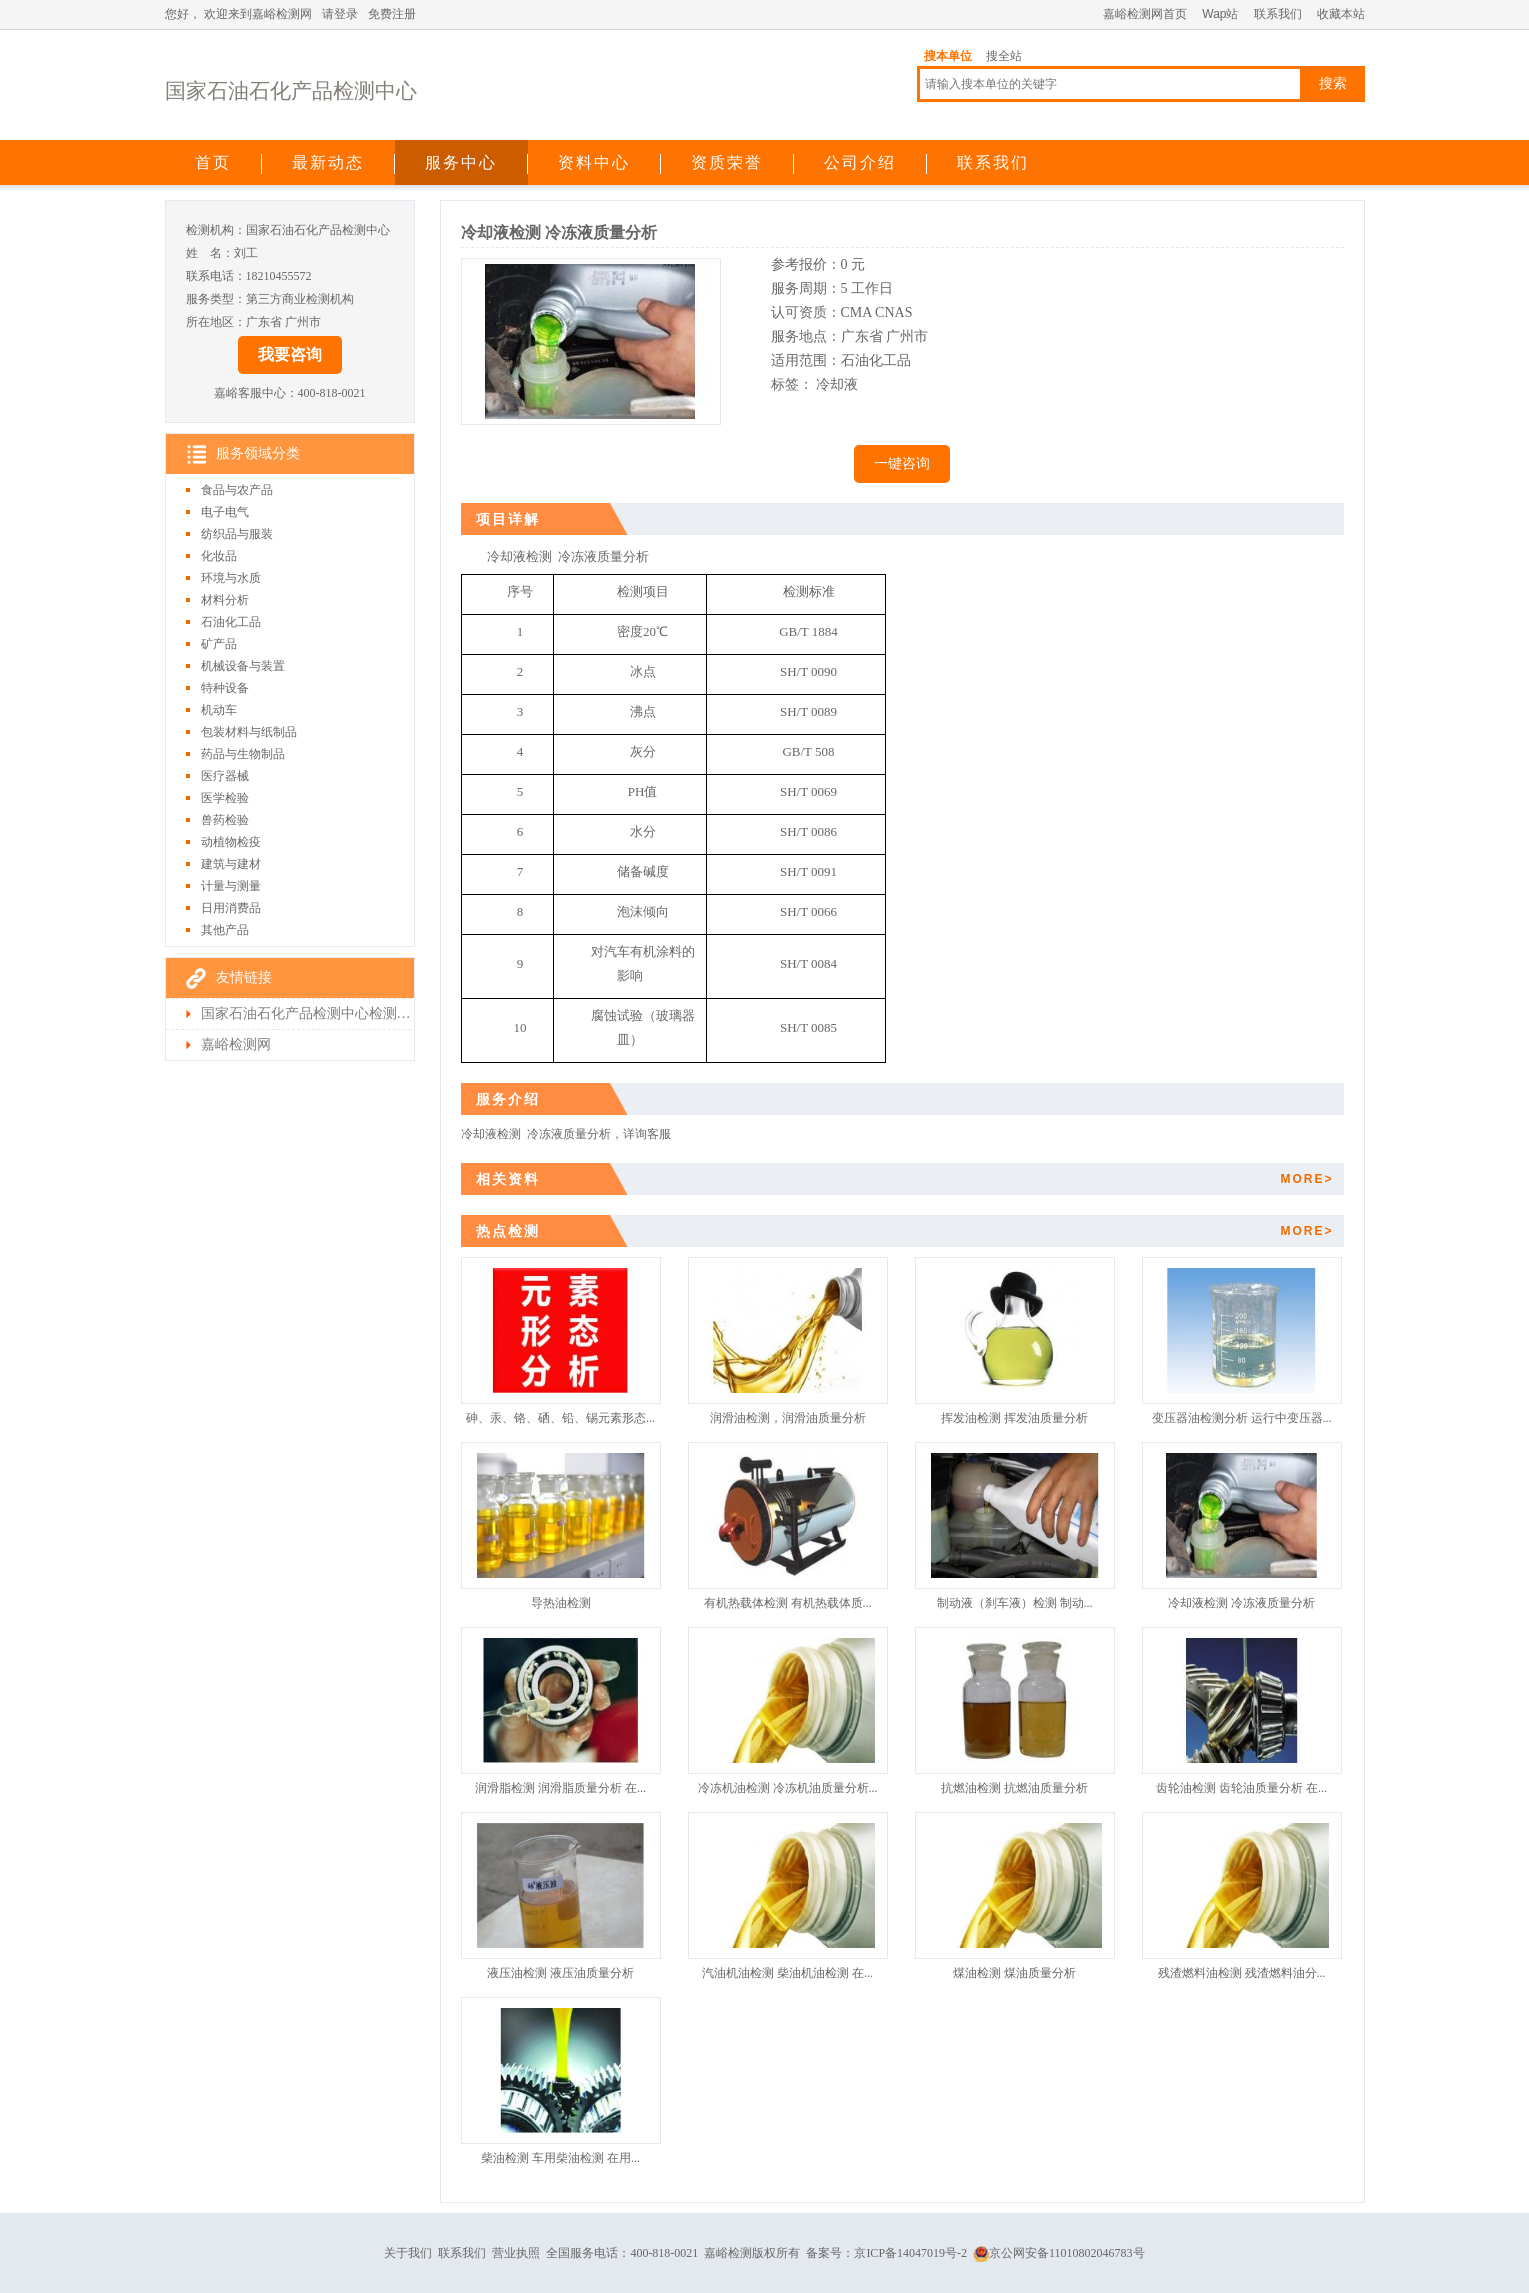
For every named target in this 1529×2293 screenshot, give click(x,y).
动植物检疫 (231, 842)
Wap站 (1220, 14)
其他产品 (225, 930)
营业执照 (516, 2253)
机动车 (219, 710)
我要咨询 (290, 354)
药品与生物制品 (243, 754)
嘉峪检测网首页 (1145, 14)
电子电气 (225, 512)
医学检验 (225, 798)
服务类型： (216, 299)
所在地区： (216, 322)
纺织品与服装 (237, 534)
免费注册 (392, 14)
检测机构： (216, 230)
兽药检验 (225, 820)
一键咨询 (902, 463)
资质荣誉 (727, 162)
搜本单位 (948, 56)
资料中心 (594, 162)
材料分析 (225, 600)
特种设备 (225, 688)
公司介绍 (860, 162)
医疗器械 (225, 776)
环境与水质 (231, 578)
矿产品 (219, 644)
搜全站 (1004, 56)
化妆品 (219, 556)
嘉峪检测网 (236, 1044)
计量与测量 (231, 886)
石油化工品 (231, 622)
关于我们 (408, 2253)
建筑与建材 (231, 864)
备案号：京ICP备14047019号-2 (886, 2253)
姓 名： (210, 253)
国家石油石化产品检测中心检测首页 (306, 1013)
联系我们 (1278, 14)
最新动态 (328, 162)
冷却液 (837, 384)
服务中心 (461, 162)
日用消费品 (231, 908)
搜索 (1333, 83)
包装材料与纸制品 (249, 732)
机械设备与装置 (243, 666)
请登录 (340, 14)
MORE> (1306, 1179)
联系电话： (216, 276)
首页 (213, 162)
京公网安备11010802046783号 (1059, 2253)
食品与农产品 (237, 490)
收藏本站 (1341, 14)
